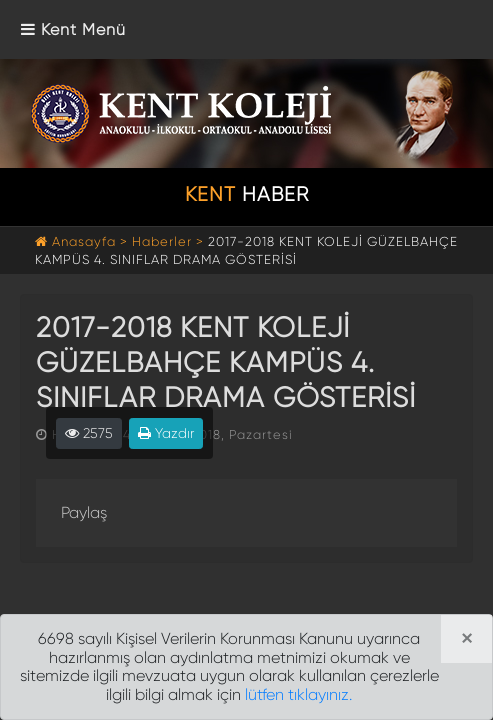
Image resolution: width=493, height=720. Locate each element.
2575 (89, 433)
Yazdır (166, 433)
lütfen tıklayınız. (298, 694)
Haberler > (168, 241)
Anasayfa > (83, 241)
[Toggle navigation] (73, 29)
